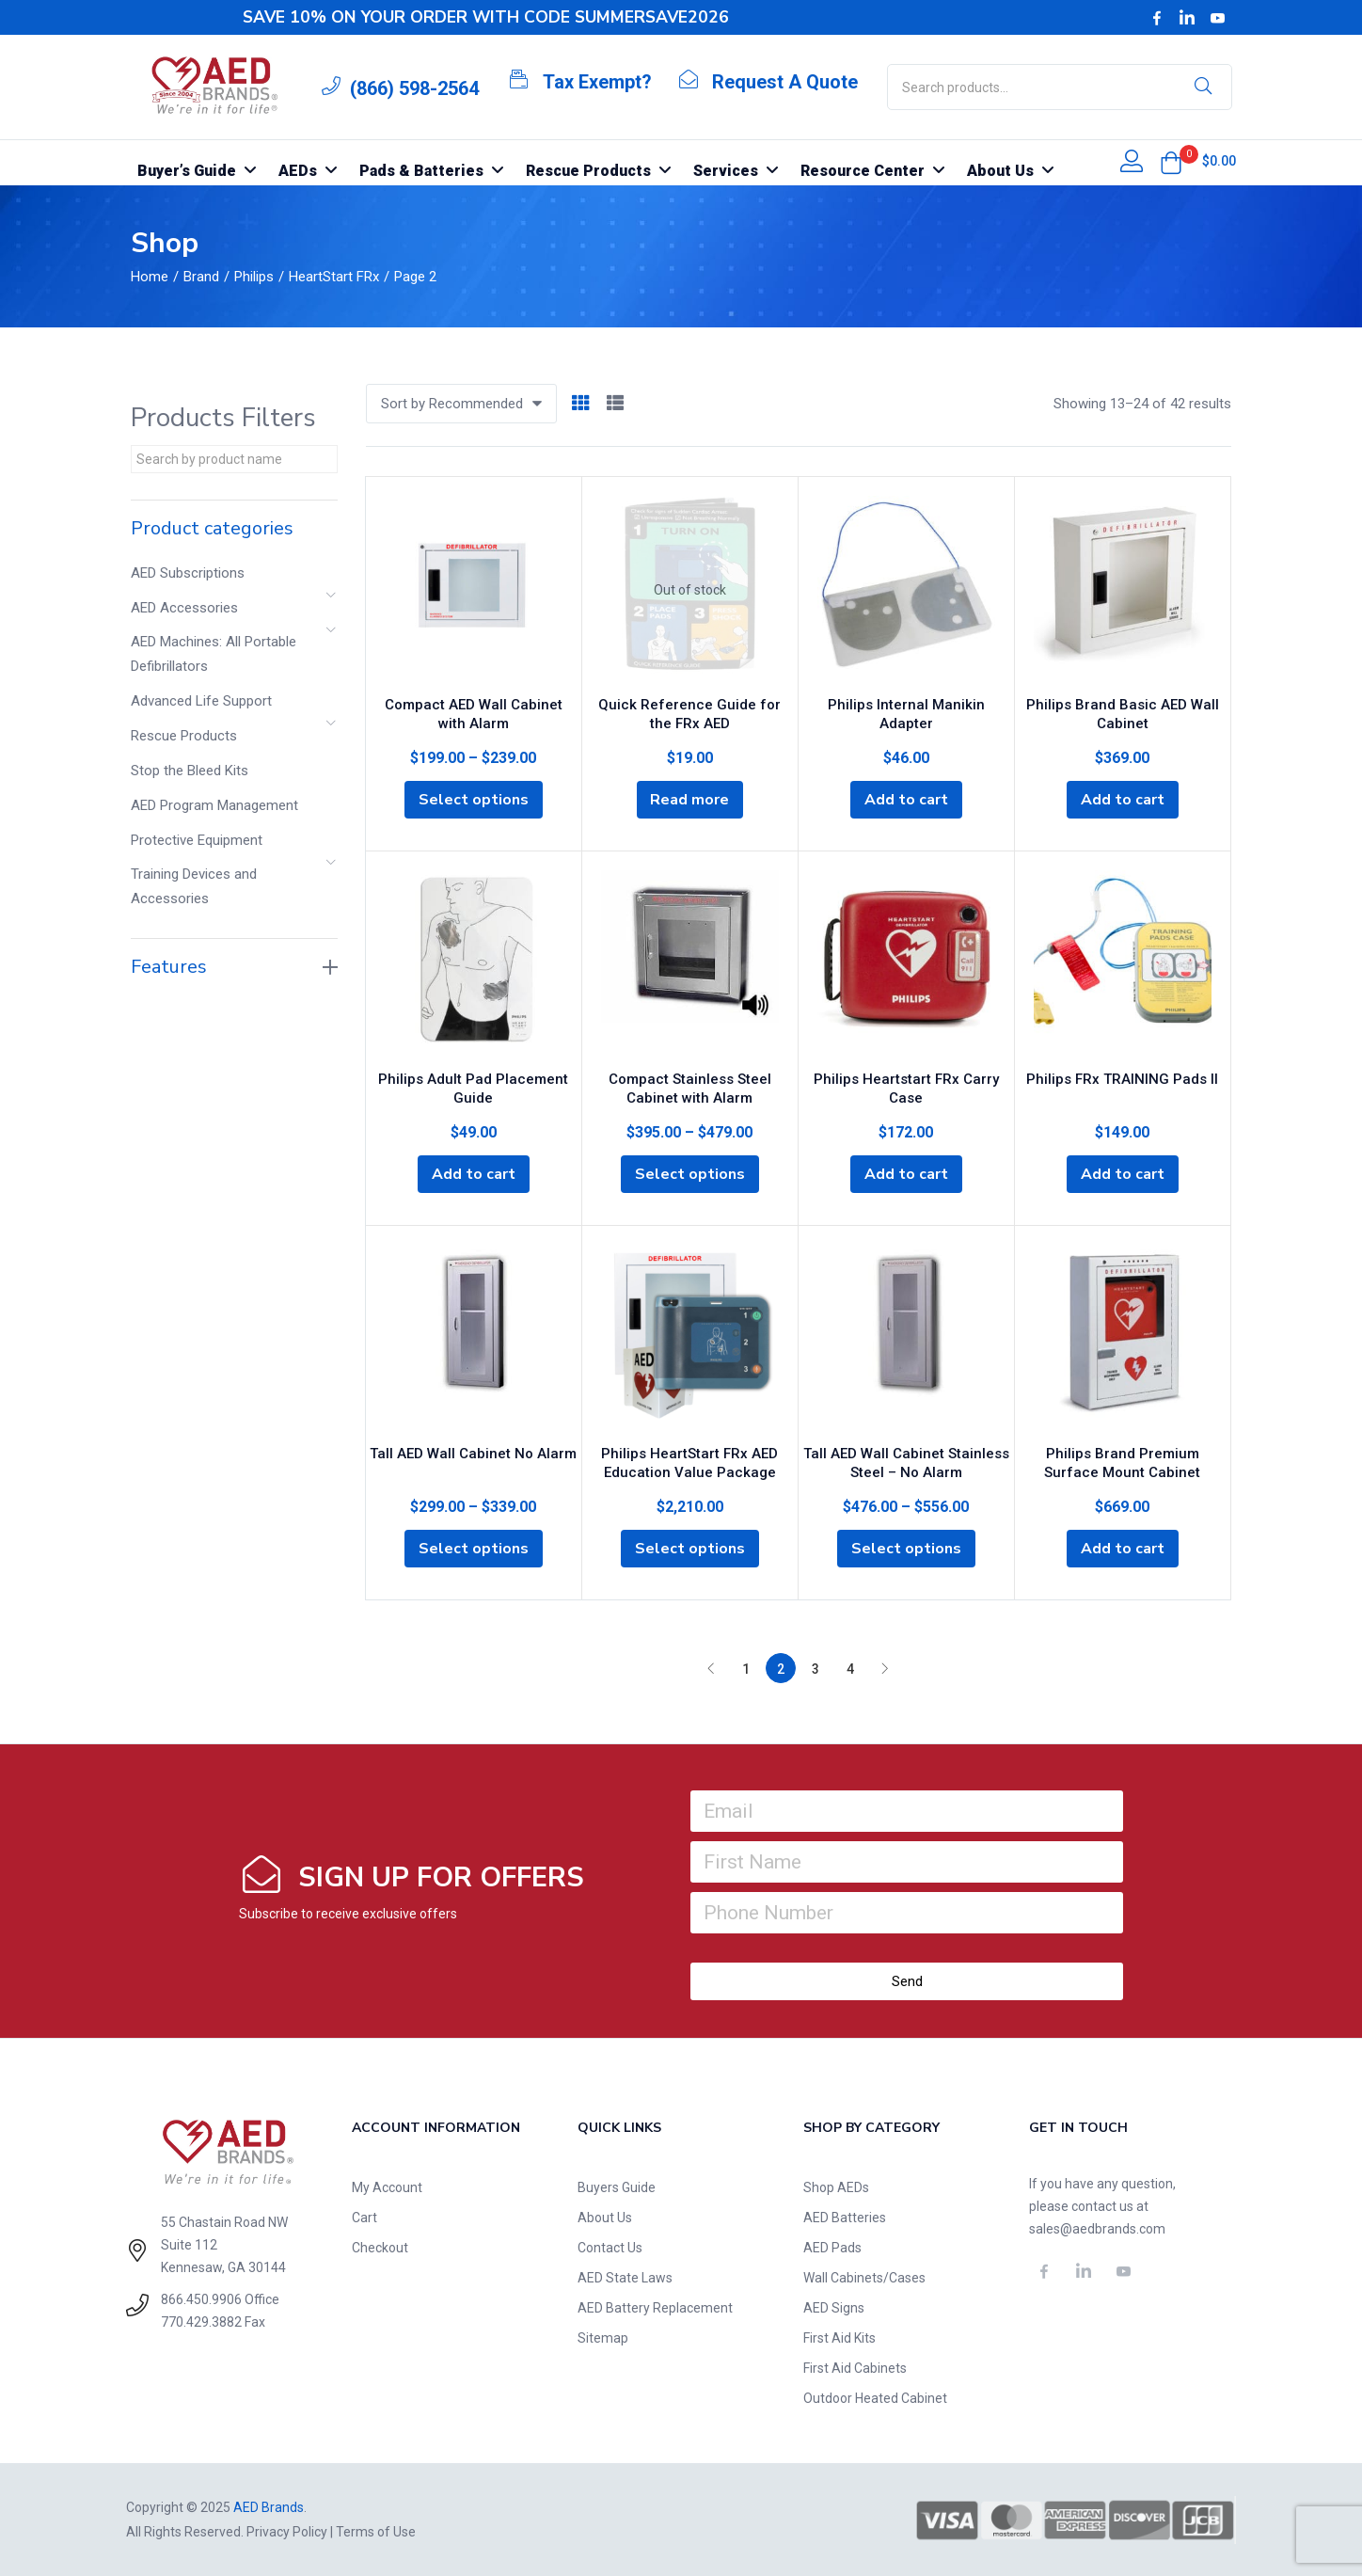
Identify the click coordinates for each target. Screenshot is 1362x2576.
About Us (605, 2217)
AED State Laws (625, 2277)
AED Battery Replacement (655, 2307)
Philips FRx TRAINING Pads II (1122, 1079)
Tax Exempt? (597, 82)
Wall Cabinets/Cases (864, 2277)
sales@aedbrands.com (1097, 2228)
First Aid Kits (839, 2337)
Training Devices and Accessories (194, 886)
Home (149, 276)
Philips (254, 276)
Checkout (380, 2247)
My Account (387, 2187)
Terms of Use (376, 2531)
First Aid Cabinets (855, 2368)
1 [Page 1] (746, 1669)
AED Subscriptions (188, 572)
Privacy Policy (286, 2531)
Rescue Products (184, 735)
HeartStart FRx (334, 276)
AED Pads (832, 2247)
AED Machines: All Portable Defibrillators (213, 654)
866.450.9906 (201, 2299)
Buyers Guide (617, 2187)
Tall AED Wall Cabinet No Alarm (473, 1453)
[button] (1171, 163)
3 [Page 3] (815, 1669)
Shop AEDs (836, 2187)
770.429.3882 (201, 2322)
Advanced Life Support (201, 700)
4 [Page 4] (850, 1669)
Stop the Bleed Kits (189, 770)
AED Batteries (844, 2217)
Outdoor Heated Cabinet (875, 2398)
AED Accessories (184, 607)
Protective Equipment (196, 840)
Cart (364, 2217)
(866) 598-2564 (414, 88)
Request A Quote (785, 82)
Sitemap (603, 2337)
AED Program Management (214, 805)
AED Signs (833, 2307)
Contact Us (610, 2247)
